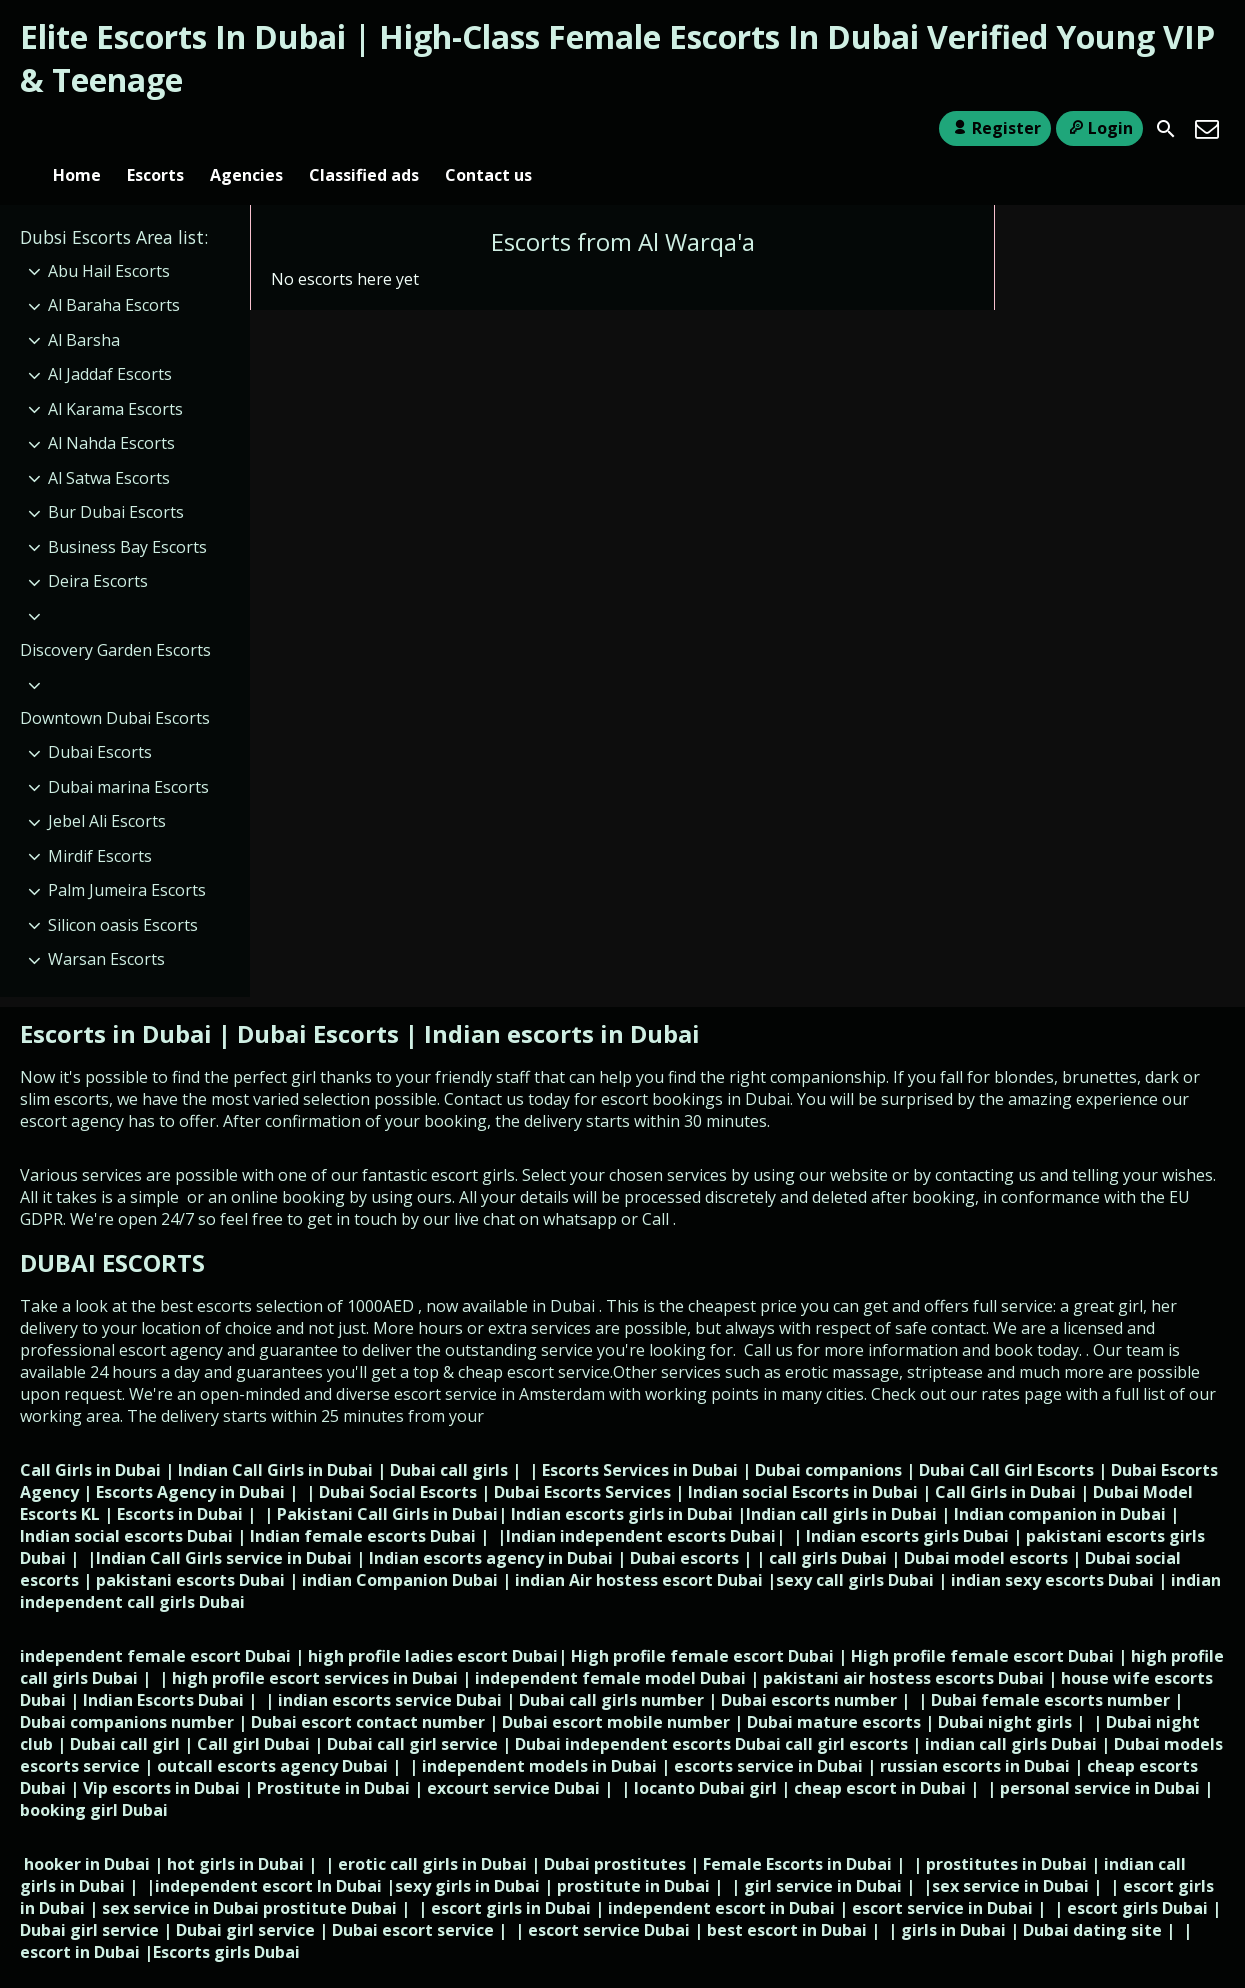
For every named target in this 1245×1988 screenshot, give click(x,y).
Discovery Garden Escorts (115, 617)
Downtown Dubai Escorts (115, 685)
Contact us (488, 129)
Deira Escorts (98, 549)
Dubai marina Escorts (128, 754)
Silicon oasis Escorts (123, 892)
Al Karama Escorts (115, 376)
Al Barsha (84, 307)
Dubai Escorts (100, 719)
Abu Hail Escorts (109, 238)
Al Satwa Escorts (109, 445)
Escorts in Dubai (119, 1000)
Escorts (155, 129)
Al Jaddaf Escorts (110, 341)
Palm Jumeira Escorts (127, 857)
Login (1099, 128)
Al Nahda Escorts (111, 411)
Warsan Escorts (106, 926)
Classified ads (364, 129)
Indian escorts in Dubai (562, 1000)
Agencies (246, 129)
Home (77, 129)
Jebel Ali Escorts (107, 788)
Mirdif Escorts (100, 823)
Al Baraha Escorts (114, 272)
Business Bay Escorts (127, 514)
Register (994, 128)
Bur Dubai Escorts (116, 480)
